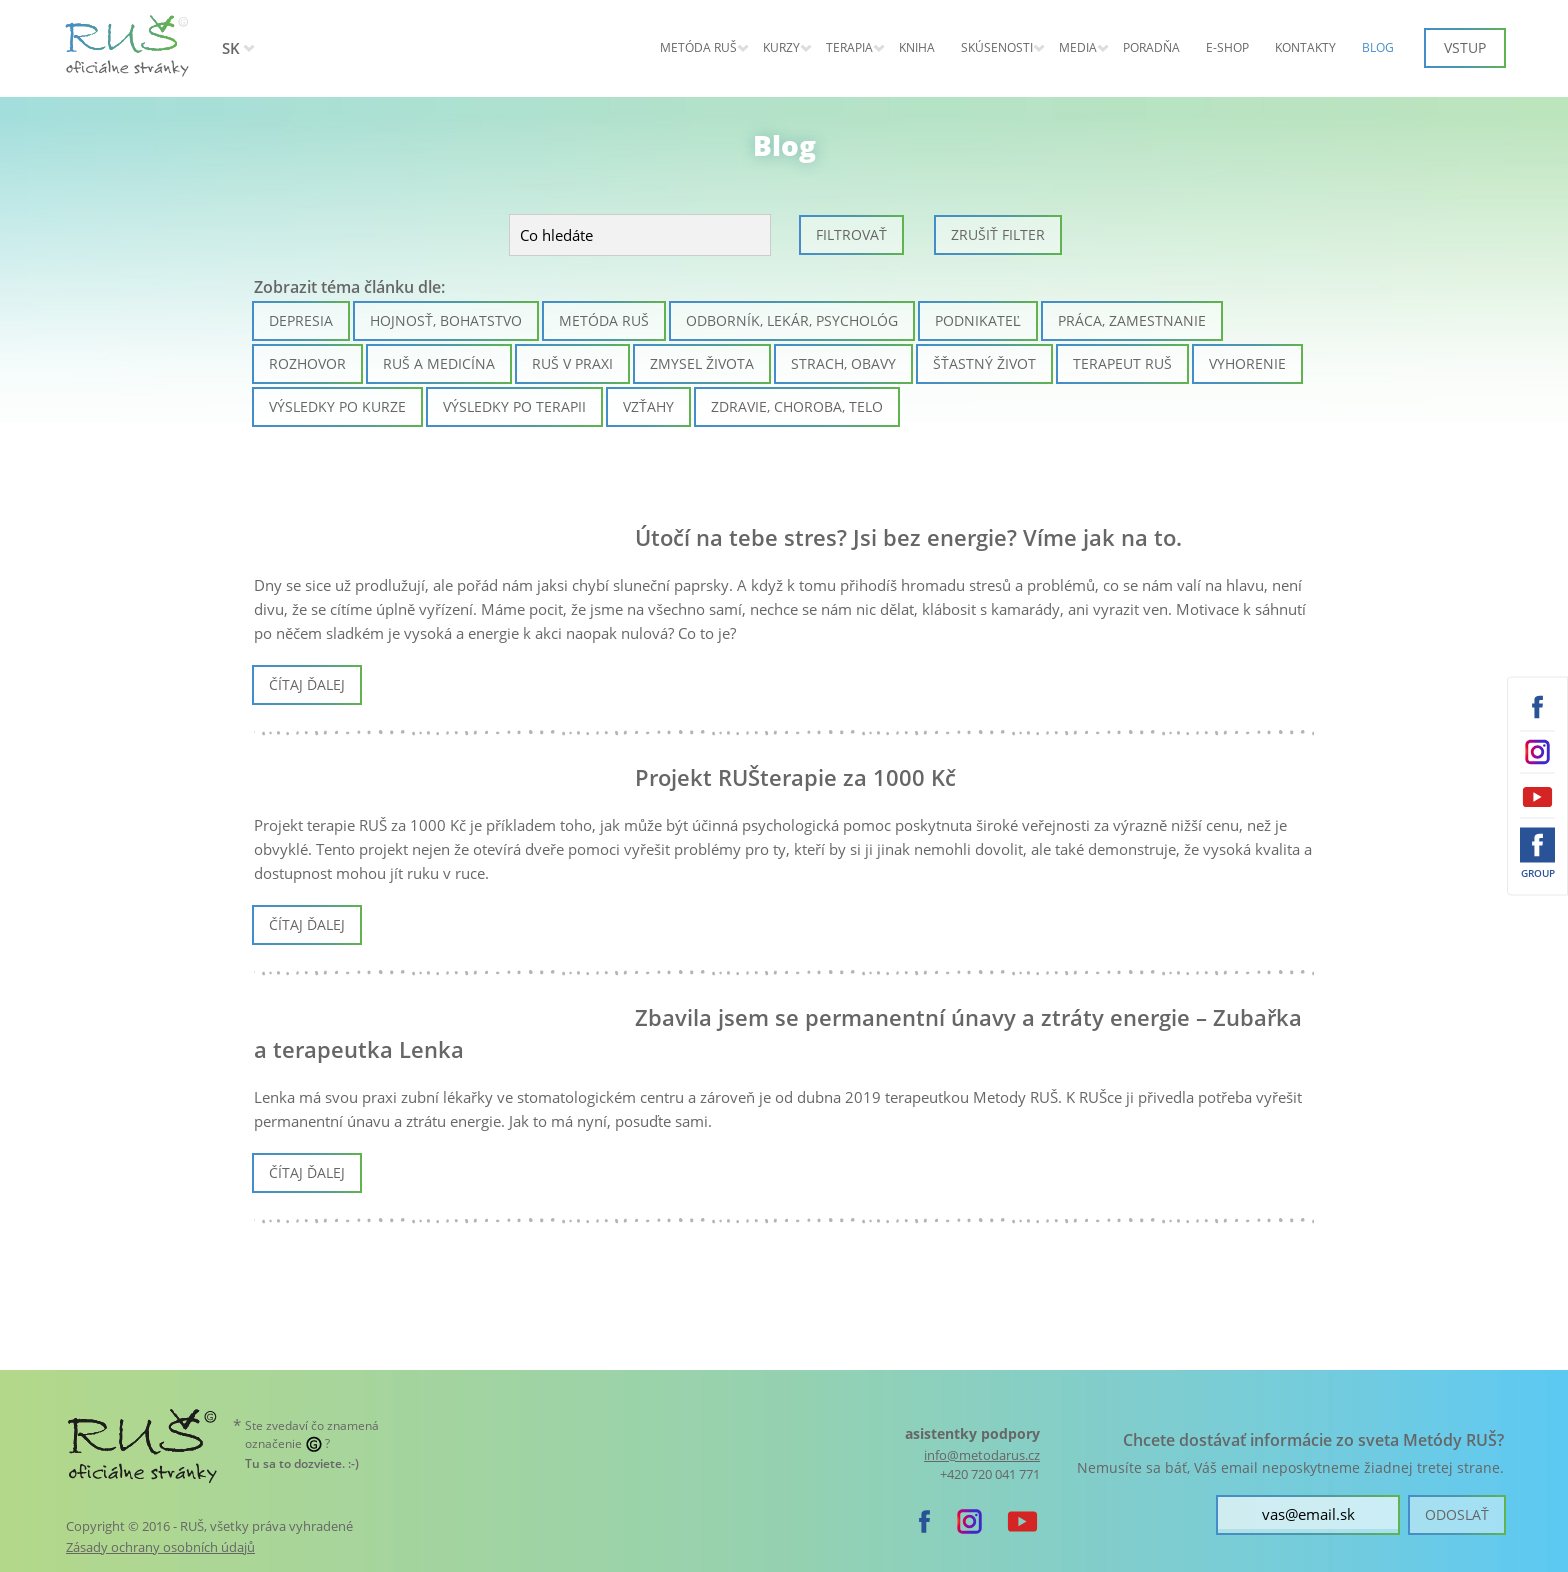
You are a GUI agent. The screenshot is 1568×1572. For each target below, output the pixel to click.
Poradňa (1151, 47)
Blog (1378, 47)
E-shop (1227, 47)
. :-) (302, 1463)
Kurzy (781, 47)
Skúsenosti (997, 47)
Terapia (849, 47)
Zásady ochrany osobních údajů (160, 1547)
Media (1078, 47)
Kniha (917, 47)
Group (1538, 873)
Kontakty (1305, 47)
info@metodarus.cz (982, 1455)
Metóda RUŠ (698, 47)
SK (231, 48)
